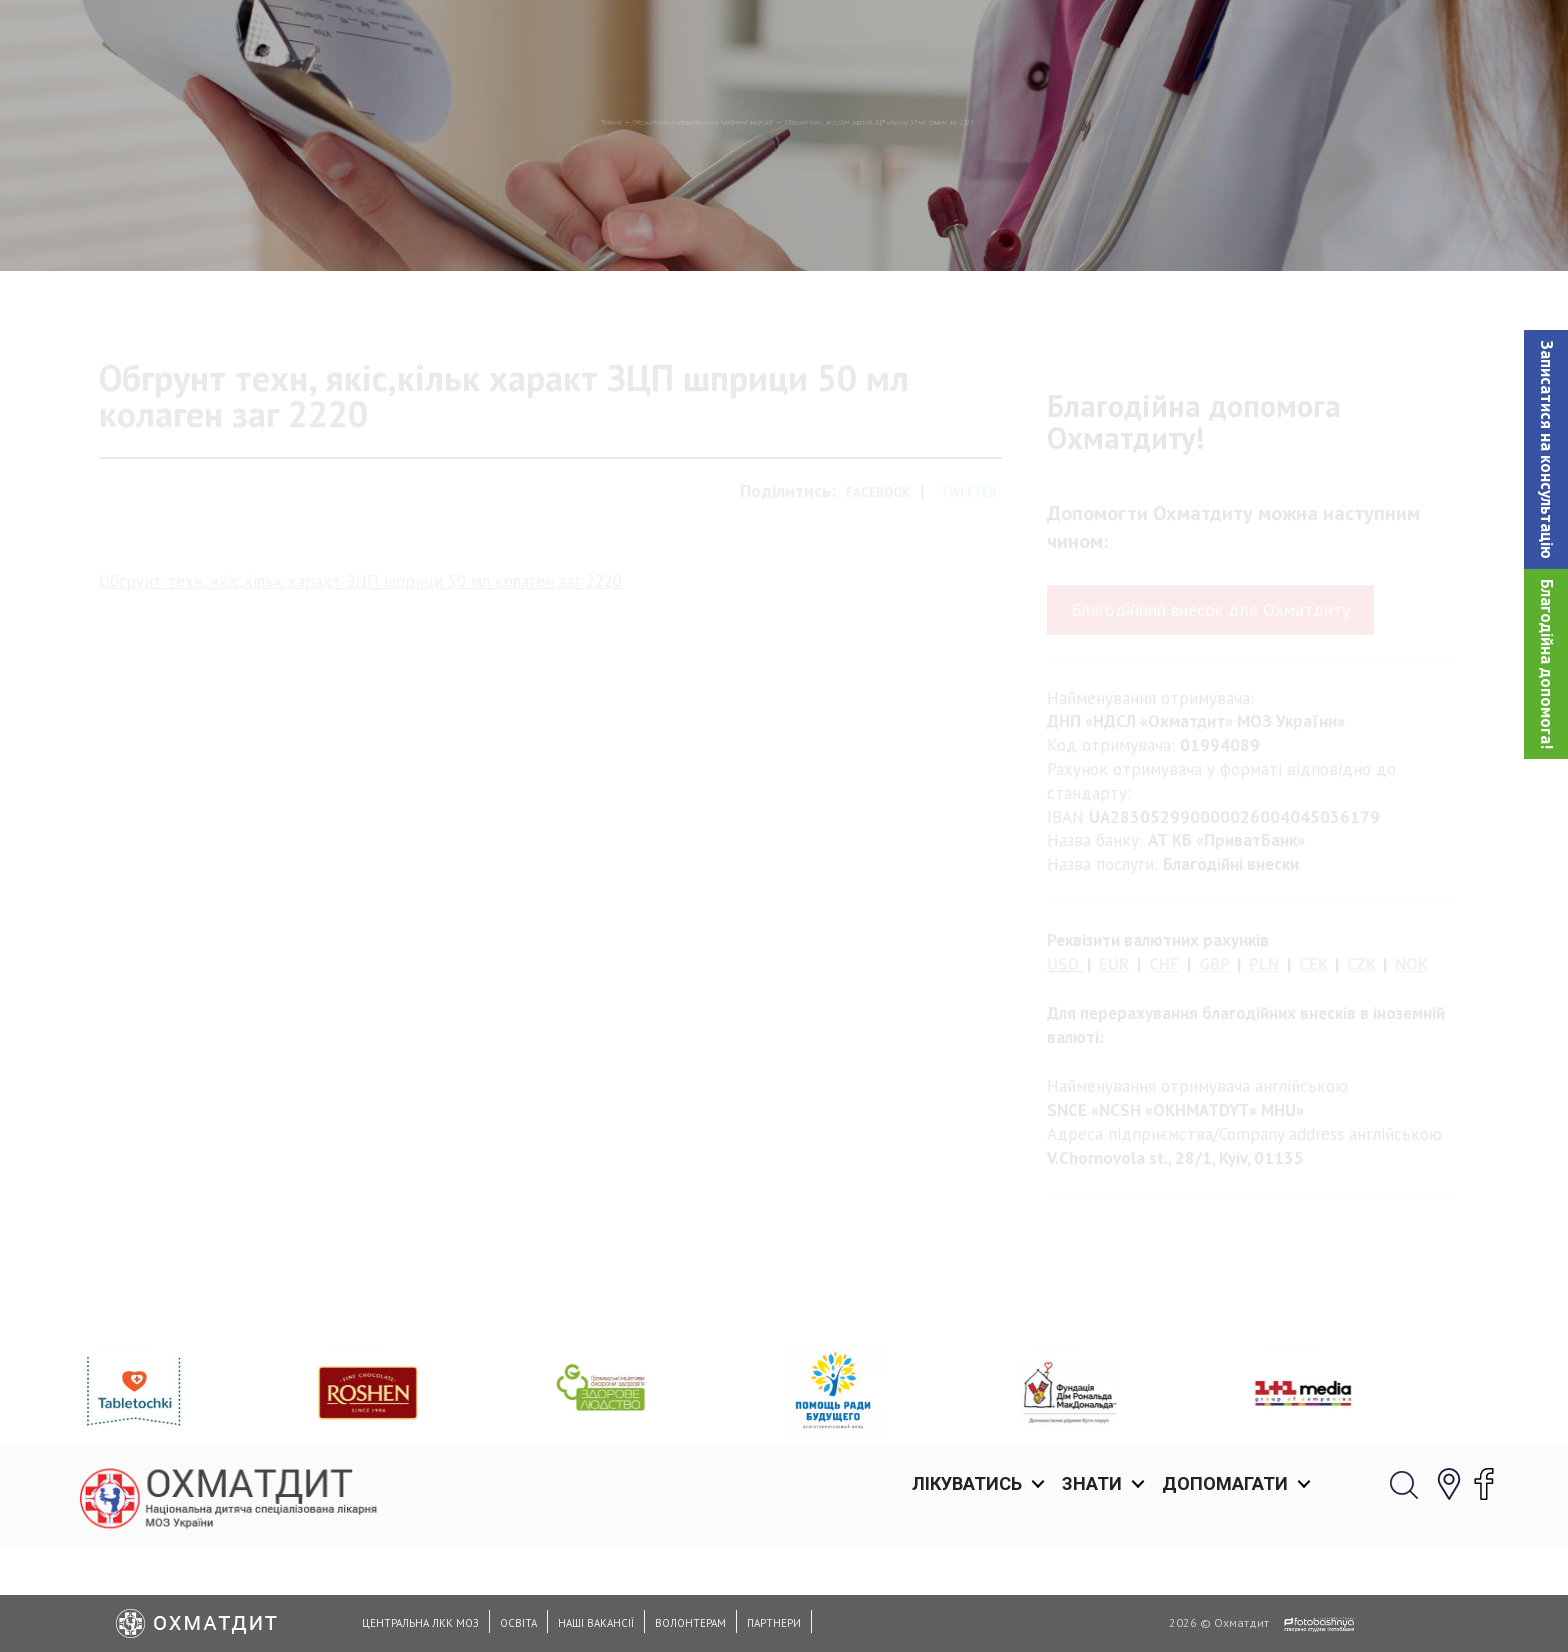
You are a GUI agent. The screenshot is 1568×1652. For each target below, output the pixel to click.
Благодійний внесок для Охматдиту (1210, 694)
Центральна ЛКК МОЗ (420, 1623)
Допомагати (1225, 39)
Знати (1092, 39)
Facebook (878, 577)
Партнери (774, 1623)
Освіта (518, 1623)
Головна (312, 225)
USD (1063, 1049)
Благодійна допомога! (1547, 664)
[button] (1546, 449)
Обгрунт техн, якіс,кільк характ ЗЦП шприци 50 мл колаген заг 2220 (360, 665)
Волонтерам (690, 1623)
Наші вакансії (596, 1623)
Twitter (968, 577)
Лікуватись (967, 39)
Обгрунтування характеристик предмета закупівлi (562, 225)
